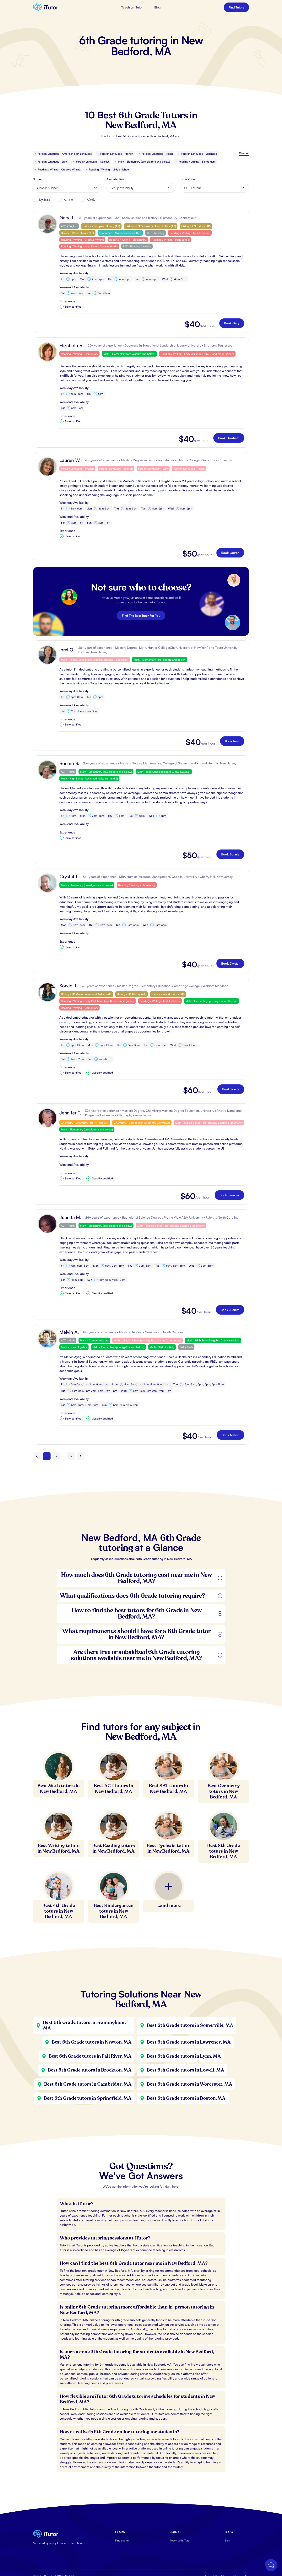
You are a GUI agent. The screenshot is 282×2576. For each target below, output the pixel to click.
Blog (157, 7)
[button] (67, 188)
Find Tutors (236, 7)
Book (231, 323)
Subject (38, 179)
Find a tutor (122, 2540)
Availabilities (115, 179)
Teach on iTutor (132, 7)
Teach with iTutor (180, 2540)
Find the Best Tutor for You (141, 615)
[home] (45, 7)
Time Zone (187, 179)
